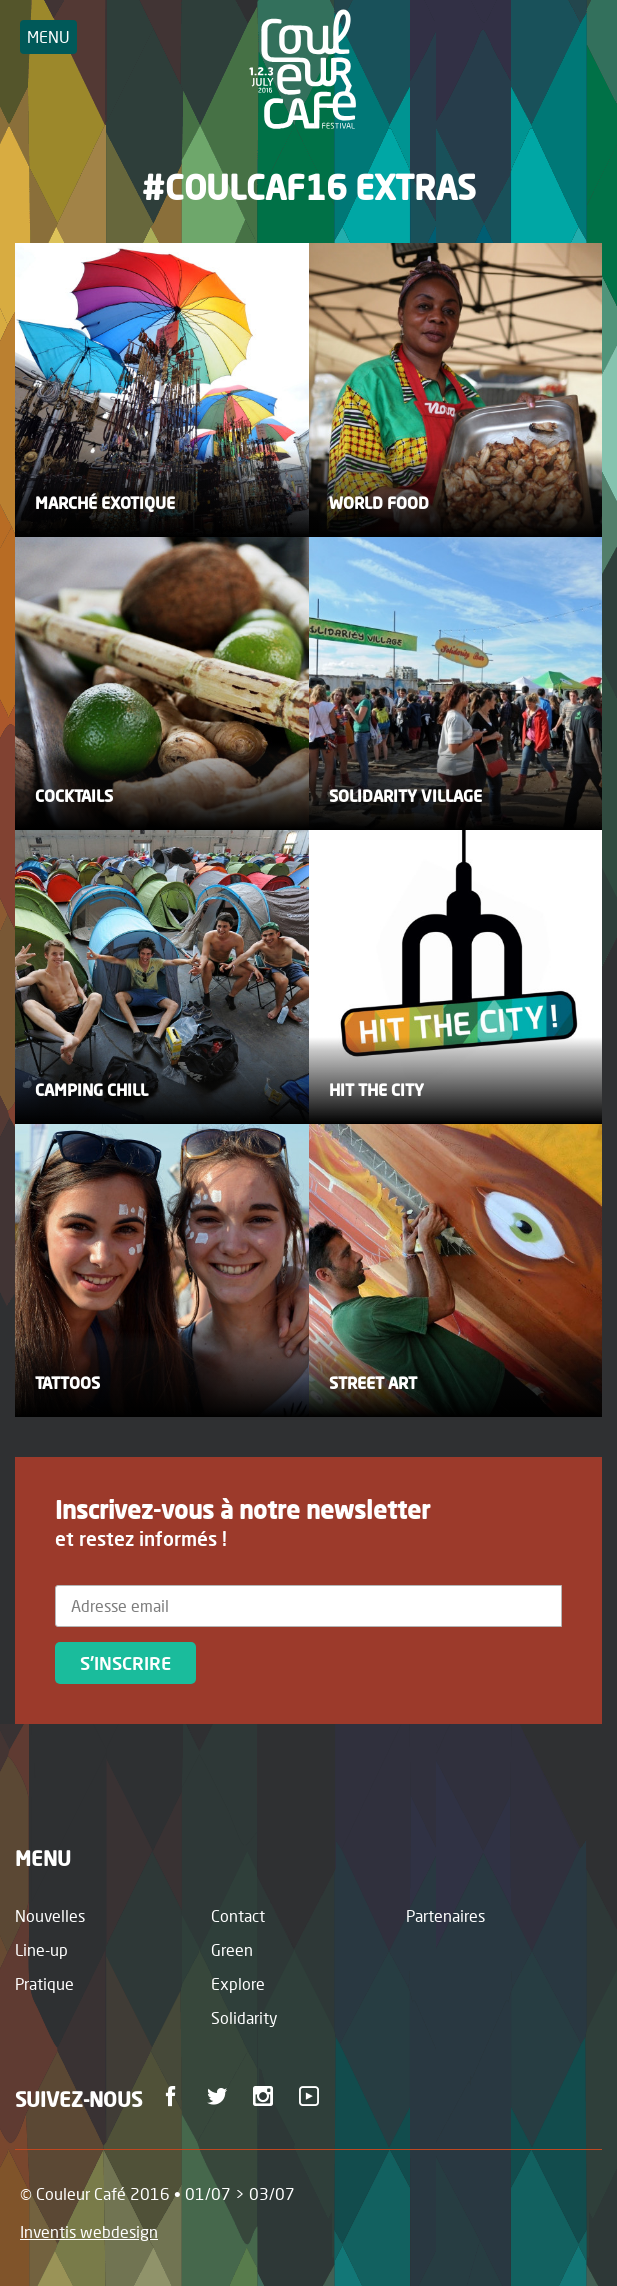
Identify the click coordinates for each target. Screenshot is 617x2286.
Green (232, 1949)
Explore (238, 1983)
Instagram (266, 2096)
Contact (238, 1915)
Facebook (174, 2096)
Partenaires (445, 1915)
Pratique (44, 1983)
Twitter (220, 2096)
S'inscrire (125, 1663)
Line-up (41, 1949)
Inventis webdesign (89, 2231)
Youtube (312, 2096)
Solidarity (244, 2017)
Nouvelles (50, 1915)
